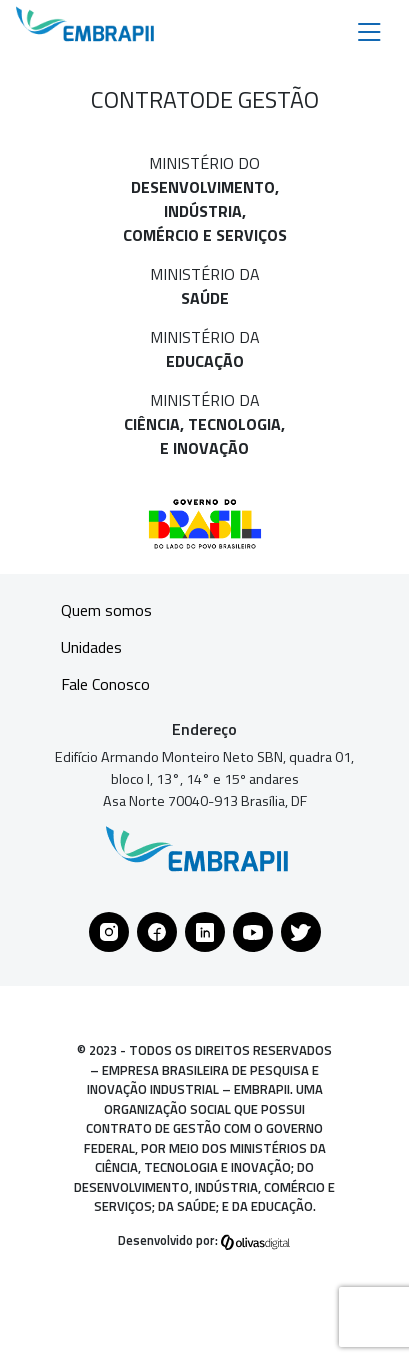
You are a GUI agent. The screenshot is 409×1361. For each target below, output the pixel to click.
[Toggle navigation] (369, 30)
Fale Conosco (105, 684)
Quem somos (106, 610)
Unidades (91, 647)
